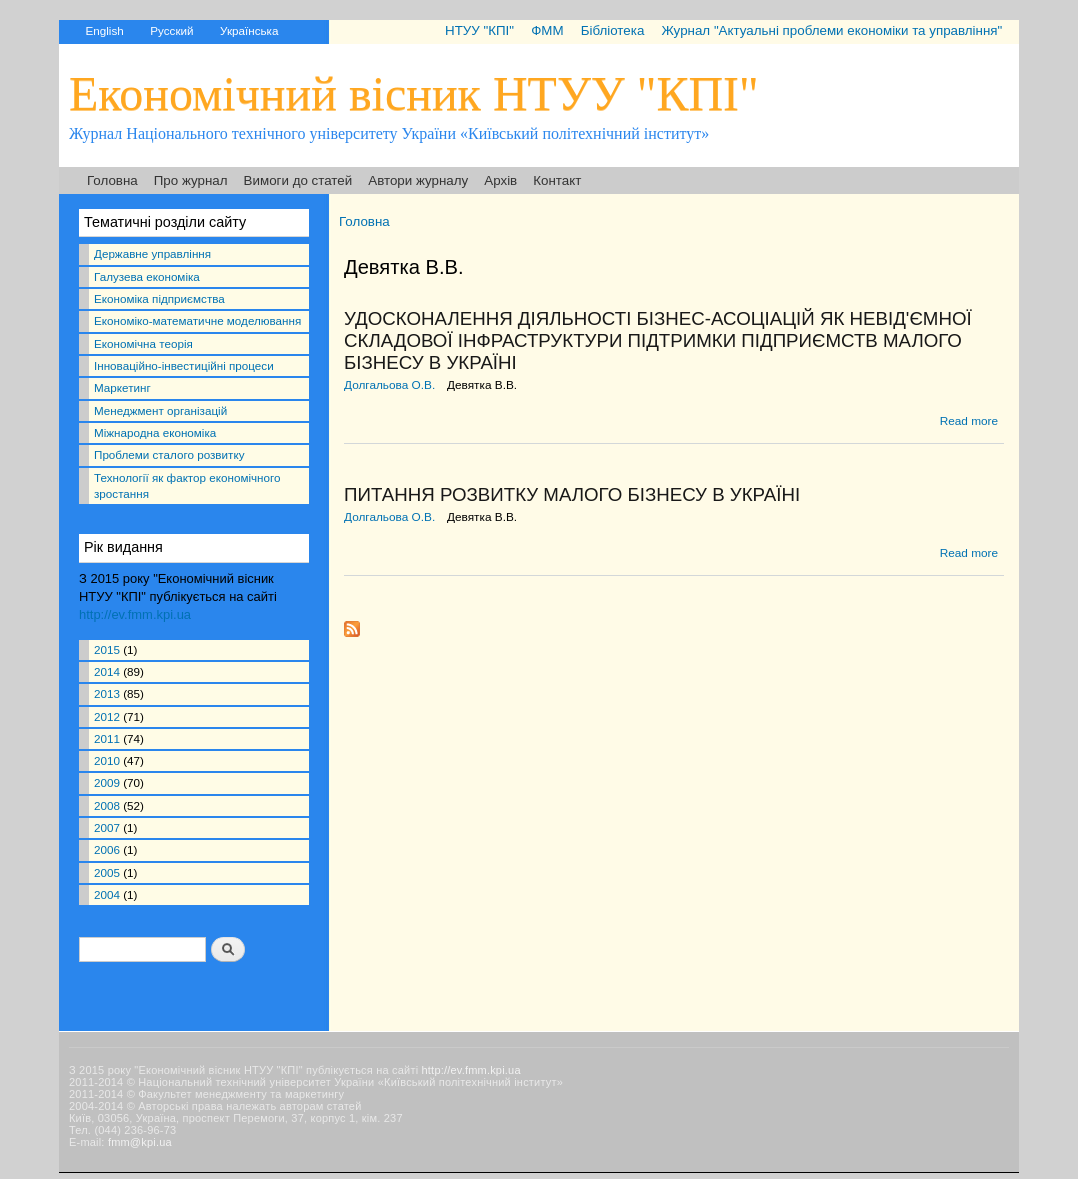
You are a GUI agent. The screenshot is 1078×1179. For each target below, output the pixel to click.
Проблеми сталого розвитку (169, 454)
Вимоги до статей (298, 180)
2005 (107, 872)
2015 (107, 649)
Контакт (557, 180)
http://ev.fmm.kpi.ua (135, 614)
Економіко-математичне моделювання (197, 320)
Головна (112, 180)
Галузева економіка (147, 276)
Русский (171, 30)
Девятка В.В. (482, 385)
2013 (107, 693)
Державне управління (152, 253)
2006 (107, 849)
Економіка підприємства (159, 298)
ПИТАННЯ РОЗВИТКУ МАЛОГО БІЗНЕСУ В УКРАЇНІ (572, 494)
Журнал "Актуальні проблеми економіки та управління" (831, 30)
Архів (500, 180)
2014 (107, 671)
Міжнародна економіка (155, 432)
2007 (107, 827)
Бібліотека (613, 30)
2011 (107, 738)
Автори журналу (418, 180)
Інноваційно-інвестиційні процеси (184, 365)
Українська (249, 30)
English (104, 30)
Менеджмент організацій (160, 410)
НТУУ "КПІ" (479, 30)
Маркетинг (122, 387)
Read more (969, 421)
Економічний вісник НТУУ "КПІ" (414, 93)
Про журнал (191, 180)
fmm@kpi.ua (140, 1142)
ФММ (547, 30)
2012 (107, 716)
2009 (107, 782)
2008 (107, 805)
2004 (107, 894)
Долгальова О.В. (389, 385)
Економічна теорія (143, 343)
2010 (107, 760)
